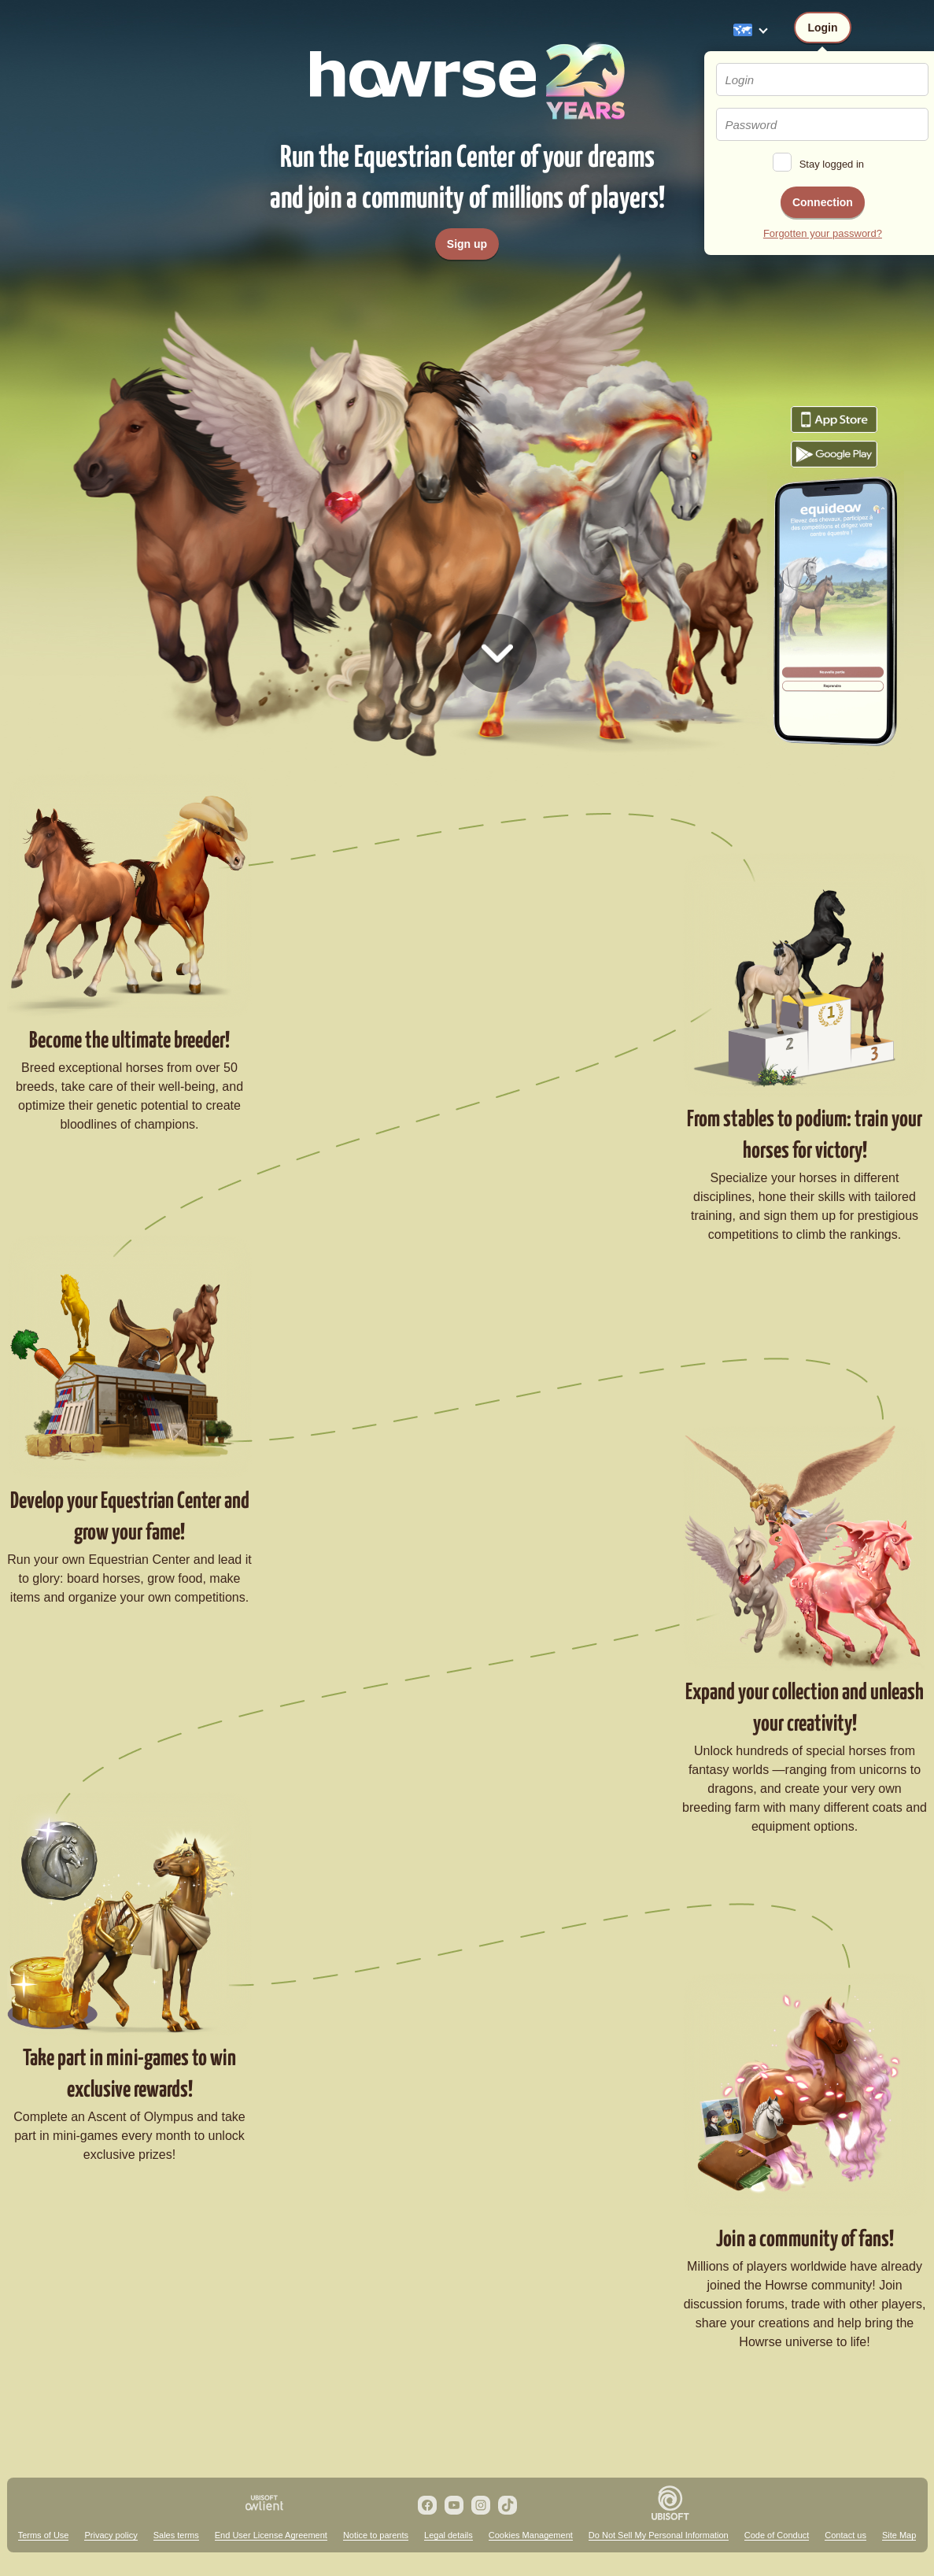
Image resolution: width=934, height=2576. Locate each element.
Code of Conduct (777, 2535)
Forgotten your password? (822, 233)
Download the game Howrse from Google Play (834, 454)
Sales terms (176, 2535)
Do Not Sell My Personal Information (659, 2535)
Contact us (845, 2535)
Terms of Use (43, 2535)
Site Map (899, 2535)
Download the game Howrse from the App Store (834, 419)
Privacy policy (110, 2535)
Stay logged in (831, 164)
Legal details (448, 2535)
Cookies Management (531, 2535)
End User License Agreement (271, 2535)
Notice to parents (375, 2535)
